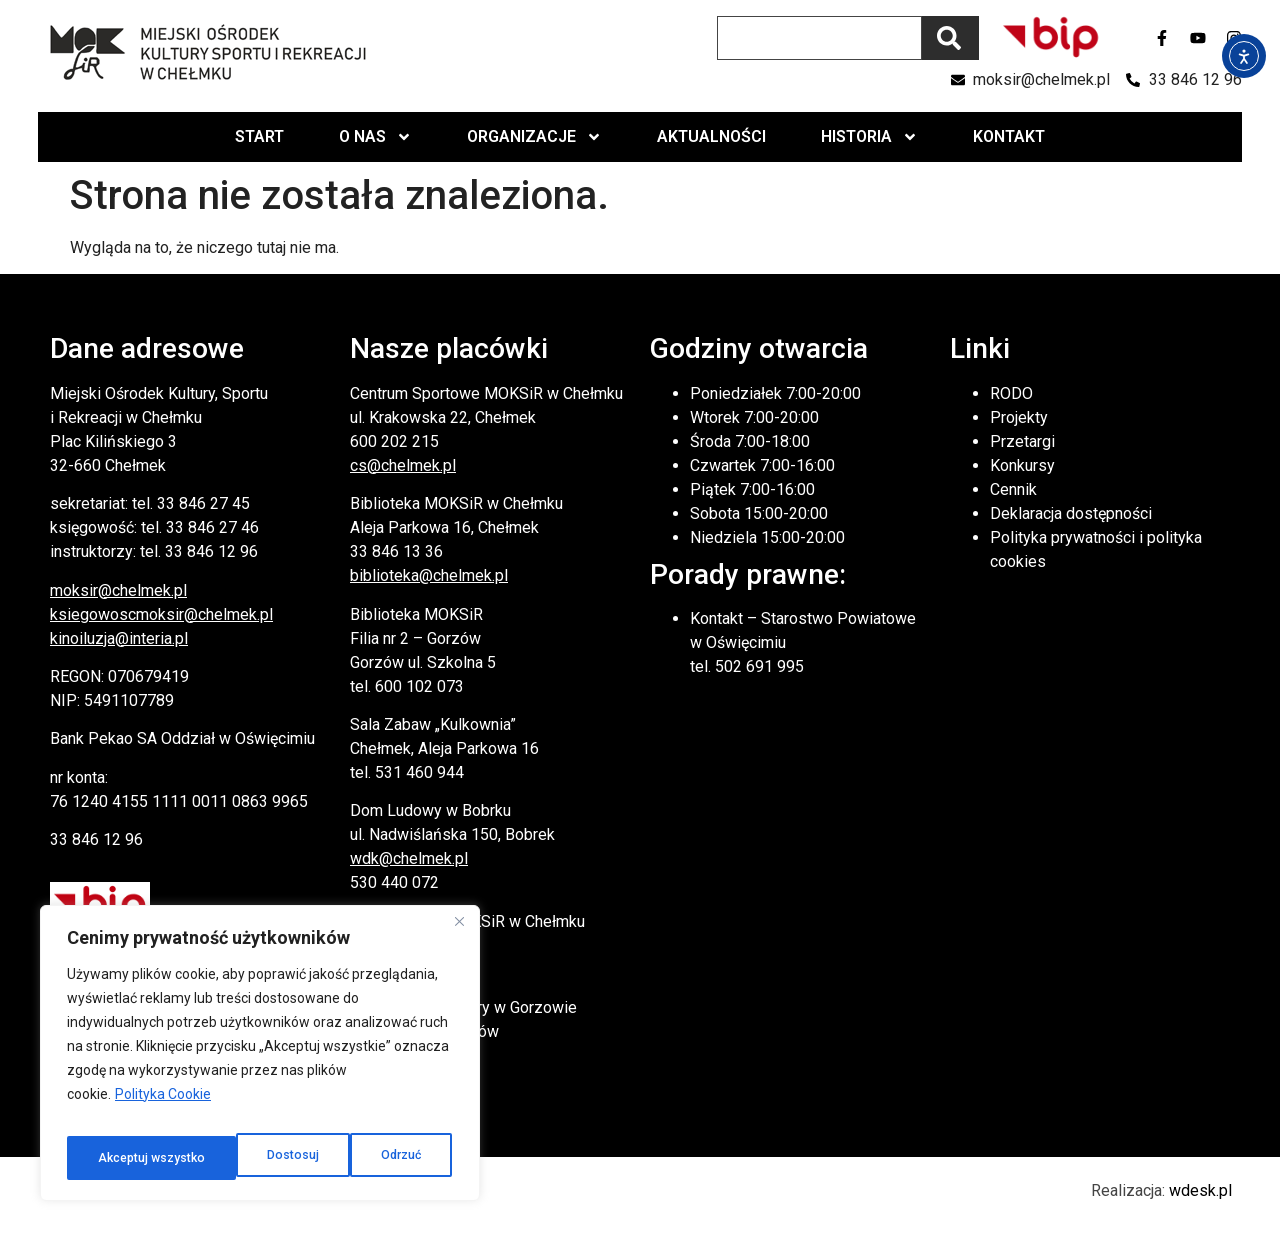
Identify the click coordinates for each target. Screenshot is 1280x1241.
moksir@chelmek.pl (118, 590)
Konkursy (1022, 465)
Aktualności (711, 136)
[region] (260, 1060)
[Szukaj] (950, 38)
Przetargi (1022, 441)
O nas (375, 137)
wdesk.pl (1200, 1190)
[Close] (459, 936)
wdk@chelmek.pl (409, 858)
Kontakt (1009, 136)
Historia (869, 137)
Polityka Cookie (163, 1108)
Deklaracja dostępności (1071, 513)
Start (259, 136)
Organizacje (534, 137)
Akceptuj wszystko (369, 1158)
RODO (1011, 393)
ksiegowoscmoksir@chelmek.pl (161, 614)
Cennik (1013, 489)
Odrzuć (230, 1158)
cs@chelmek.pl (403, 465)
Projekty (1019, 417)
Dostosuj (120, 1158)
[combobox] (819, 38)
